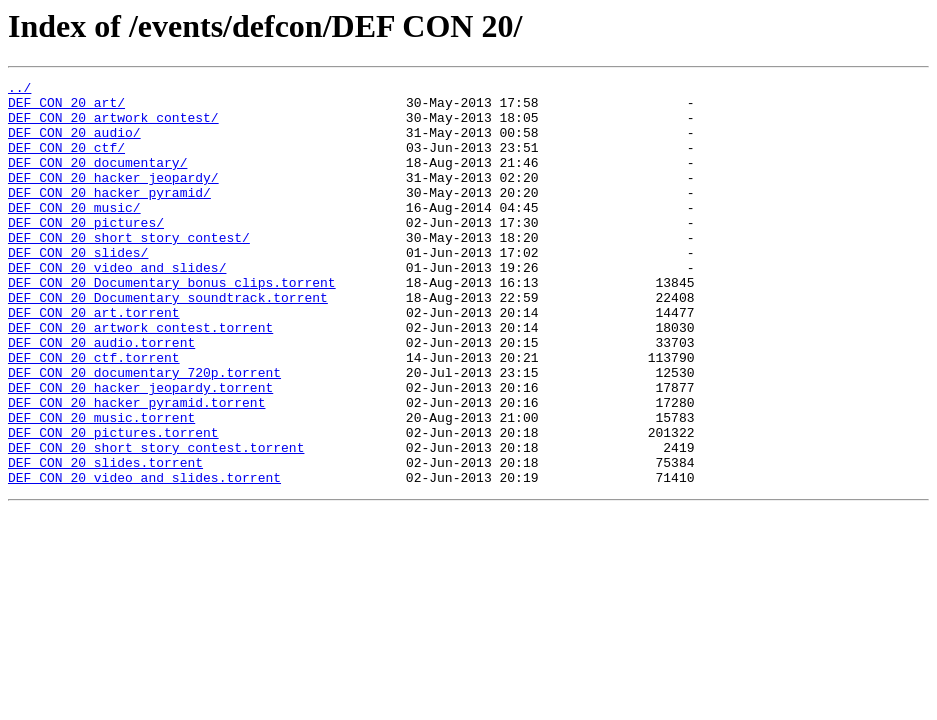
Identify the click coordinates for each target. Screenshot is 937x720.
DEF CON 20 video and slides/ (117, 306)
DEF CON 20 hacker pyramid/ (109, 216)
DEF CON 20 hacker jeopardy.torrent (140, 450)
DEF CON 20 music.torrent (101, 486)
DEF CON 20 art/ (66, 108)
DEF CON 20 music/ (74, 234)
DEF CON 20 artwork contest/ (113, 126)
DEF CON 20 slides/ (78, 288)
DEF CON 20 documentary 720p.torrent (144, 432)
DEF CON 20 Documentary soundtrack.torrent (168, 342)
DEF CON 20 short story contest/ (129, 270)
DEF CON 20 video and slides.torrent (144, 558)
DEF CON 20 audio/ (74, 144)
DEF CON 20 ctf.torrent (94, 414)
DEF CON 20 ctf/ (66, 162)
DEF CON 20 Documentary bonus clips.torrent (172, 324)
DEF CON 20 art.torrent (94, 360)
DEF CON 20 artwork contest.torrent (140, 378)
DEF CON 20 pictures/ (86, 252)
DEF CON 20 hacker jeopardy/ (113, 198)
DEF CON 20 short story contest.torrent (156, 522)
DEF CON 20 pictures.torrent (113, 504)
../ (19, 90)
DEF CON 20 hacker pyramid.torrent (136, 468)
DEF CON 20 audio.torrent (101, 396)
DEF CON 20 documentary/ (97, 180)
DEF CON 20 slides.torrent (105, 540)
